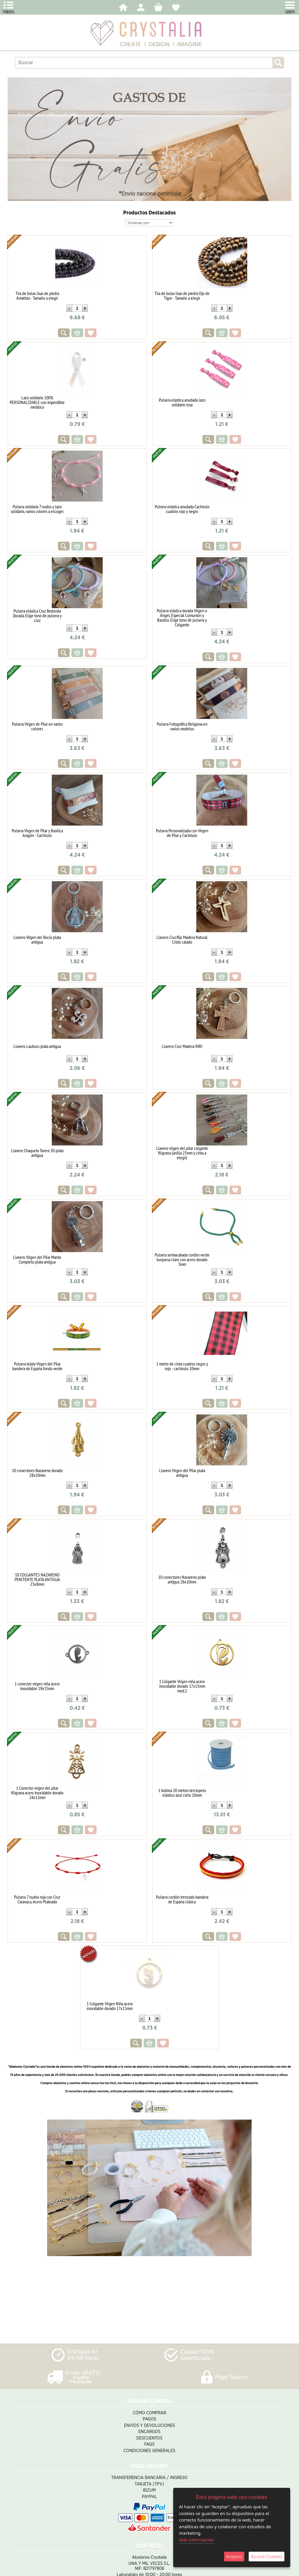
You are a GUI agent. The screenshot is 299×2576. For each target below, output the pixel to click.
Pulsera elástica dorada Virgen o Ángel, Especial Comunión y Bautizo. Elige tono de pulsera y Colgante (182, 618)
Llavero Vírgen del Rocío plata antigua (37, 939)
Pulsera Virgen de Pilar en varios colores (37, 726)
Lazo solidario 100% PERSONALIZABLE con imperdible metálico (37, 402)
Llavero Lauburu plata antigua (37, 1046)
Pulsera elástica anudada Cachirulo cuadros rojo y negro (182, 509)
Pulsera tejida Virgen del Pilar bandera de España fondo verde (37, 1366)
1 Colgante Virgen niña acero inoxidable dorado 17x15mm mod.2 (182, 1686)
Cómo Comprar (149, 2413)
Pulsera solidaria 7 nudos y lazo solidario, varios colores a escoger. (37, 509)
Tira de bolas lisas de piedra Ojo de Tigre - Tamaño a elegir (181, 295)
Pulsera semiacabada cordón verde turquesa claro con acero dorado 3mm (182, 1259)
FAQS (149, 2444)
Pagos (149, 2419)
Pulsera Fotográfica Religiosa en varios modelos (182, 726)
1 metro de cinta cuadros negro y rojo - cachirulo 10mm (182, 1366)
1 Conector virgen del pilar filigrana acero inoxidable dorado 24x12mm (37, 1792)
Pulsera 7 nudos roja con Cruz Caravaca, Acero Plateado (37, 1899)
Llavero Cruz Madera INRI (182, 1046)
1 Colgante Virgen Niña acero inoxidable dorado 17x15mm (110, 2006)
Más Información (196, 2540)
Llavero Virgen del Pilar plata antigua (182, 1472)
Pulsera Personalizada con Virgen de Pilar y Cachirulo (182, 833)
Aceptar (234, 2556)
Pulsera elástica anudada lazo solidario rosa (182, 402)
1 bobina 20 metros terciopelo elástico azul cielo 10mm (182, 1792)
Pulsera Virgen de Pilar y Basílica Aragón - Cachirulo (37, 833)
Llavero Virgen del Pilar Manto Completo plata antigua (37, 1259)
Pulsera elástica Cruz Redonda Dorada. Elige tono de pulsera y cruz (37, 615)
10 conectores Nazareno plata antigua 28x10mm (182, 1579)
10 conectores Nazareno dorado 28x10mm (37, 1472)
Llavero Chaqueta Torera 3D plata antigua (37, 1153)
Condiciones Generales (149, 2451)
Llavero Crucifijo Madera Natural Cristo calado (182, 939)
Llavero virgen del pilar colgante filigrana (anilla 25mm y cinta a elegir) (182, 1152)
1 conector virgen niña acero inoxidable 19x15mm (37, 1686)
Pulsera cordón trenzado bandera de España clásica (182, 1899)
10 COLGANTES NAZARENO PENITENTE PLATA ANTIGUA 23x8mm (37, 1579)
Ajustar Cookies (266, 2556)
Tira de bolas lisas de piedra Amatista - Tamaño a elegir (37, 295)
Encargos (149, 2432)
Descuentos (149, 2438)
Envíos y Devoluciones (149, 2425)
